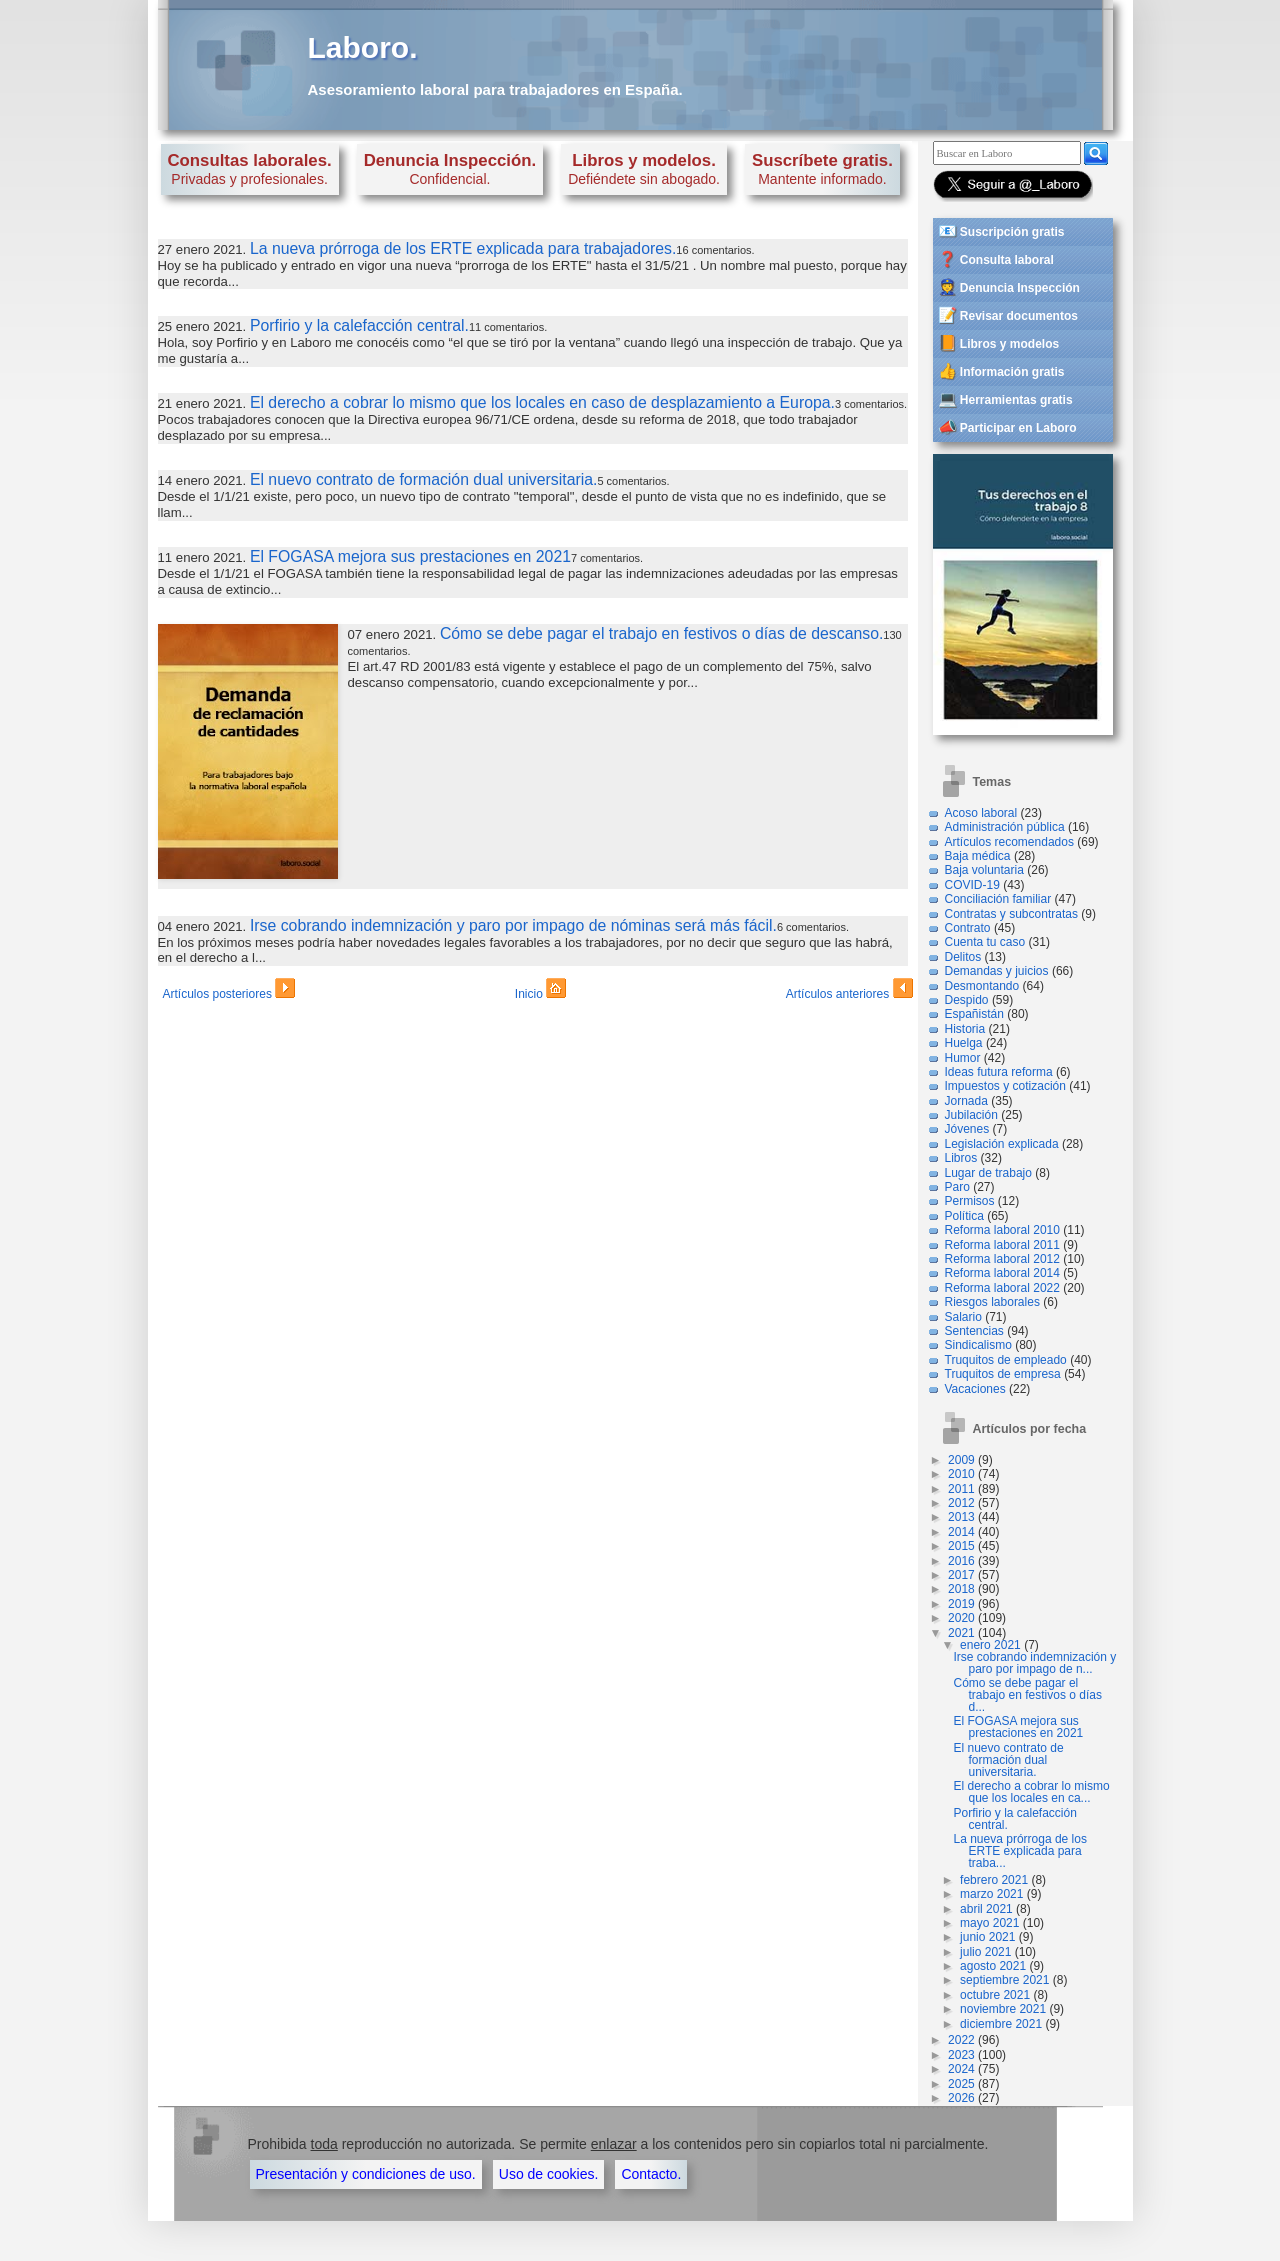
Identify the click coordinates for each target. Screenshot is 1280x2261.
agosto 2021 (993, 1966)
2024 (961, 2069)
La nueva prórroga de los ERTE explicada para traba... (1020, 1851)
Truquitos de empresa (1003, 1374)
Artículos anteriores (849, 991)
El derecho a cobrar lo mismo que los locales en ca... (1032, 1792)
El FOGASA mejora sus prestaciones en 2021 (410, 556)
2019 (961, 1604)
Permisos (970, 1201)
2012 (961, 1503)
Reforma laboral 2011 (1002, 1245)
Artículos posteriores (229, 991)
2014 (961, 1532)
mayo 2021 (989, 1923)
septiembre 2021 (1004, 1980)
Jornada (966, 1101)
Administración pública (1005, 827)
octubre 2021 (995, 1995)
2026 (961, 2098)
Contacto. (651, 2174)
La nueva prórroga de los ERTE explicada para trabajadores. (463, 248)
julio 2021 (985, 1952)
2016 (961, 1561)
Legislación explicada (1002, 1144)
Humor (963, 1058)
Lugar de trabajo (988, 1173)
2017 (961, 1575)
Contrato (968, 928)
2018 (961, 1589)
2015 (961, 1546)
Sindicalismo (978, 1345)
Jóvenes (967, 1129)
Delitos (963, 957)
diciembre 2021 (1001, 2024)
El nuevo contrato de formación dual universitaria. (424, 479)
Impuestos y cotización (1005, 1086)
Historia (965, 1029)
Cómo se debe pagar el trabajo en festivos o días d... (1028, 1695)
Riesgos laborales (992, 1302)
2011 (961, 1489)
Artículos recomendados (1009, 842)
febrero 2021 (994, 1880)
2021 (961, 1633)
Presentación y (366, 2174)
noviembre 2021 (1003, 2009)
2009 (961, 1460)
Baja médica (978, 856)
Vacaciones (975, 1389)
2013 (961, 1517)
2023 (961, 2055)
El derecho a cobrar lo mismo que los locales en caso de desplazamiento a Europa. (542, 402)
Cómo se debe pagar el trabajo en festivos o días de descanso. (661, 633)
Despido (967, 1000)
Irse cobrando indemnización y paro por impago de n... (1035, 1663)
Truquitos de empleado (1006, 1360)
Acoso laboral (981, 813)
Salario (963, 1317)
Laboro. (363, 47)
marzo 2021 (991, 1894)
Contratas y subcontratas (1011, 914)
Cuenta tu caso (985, 942)
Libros (961, 1158)
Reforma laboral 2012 (1002, 1259)
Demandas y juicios (997, 971)
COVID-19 (972, 885)
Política (964, 1216)
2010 (961, 1474)
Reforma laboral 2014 (1002, 1273)
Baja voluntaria (984, 870)
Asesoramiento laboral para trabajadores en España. (495, 89)
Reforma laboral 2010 (1002, 1230)
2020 (961, 1618)
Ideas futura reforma (999, 1072)
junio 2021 (987, 1937)
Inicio (540, 991)
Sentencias (974, 1331)
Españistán (974, 1014)
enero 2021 (990, 1645)
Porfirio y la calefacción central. (359, 325)
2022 (961, 2040)
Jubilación (971, 1115)
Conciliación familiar (998, 899)
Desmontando (982, 986)
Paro (957, 1187)
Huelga (964, 1043)
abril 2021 (986, 1909)
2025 (961, 2084)
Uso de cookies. (549, 2174)
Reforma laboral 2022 (1002, 1288)
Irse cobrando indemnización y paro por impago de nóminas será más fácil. (513, 925)
